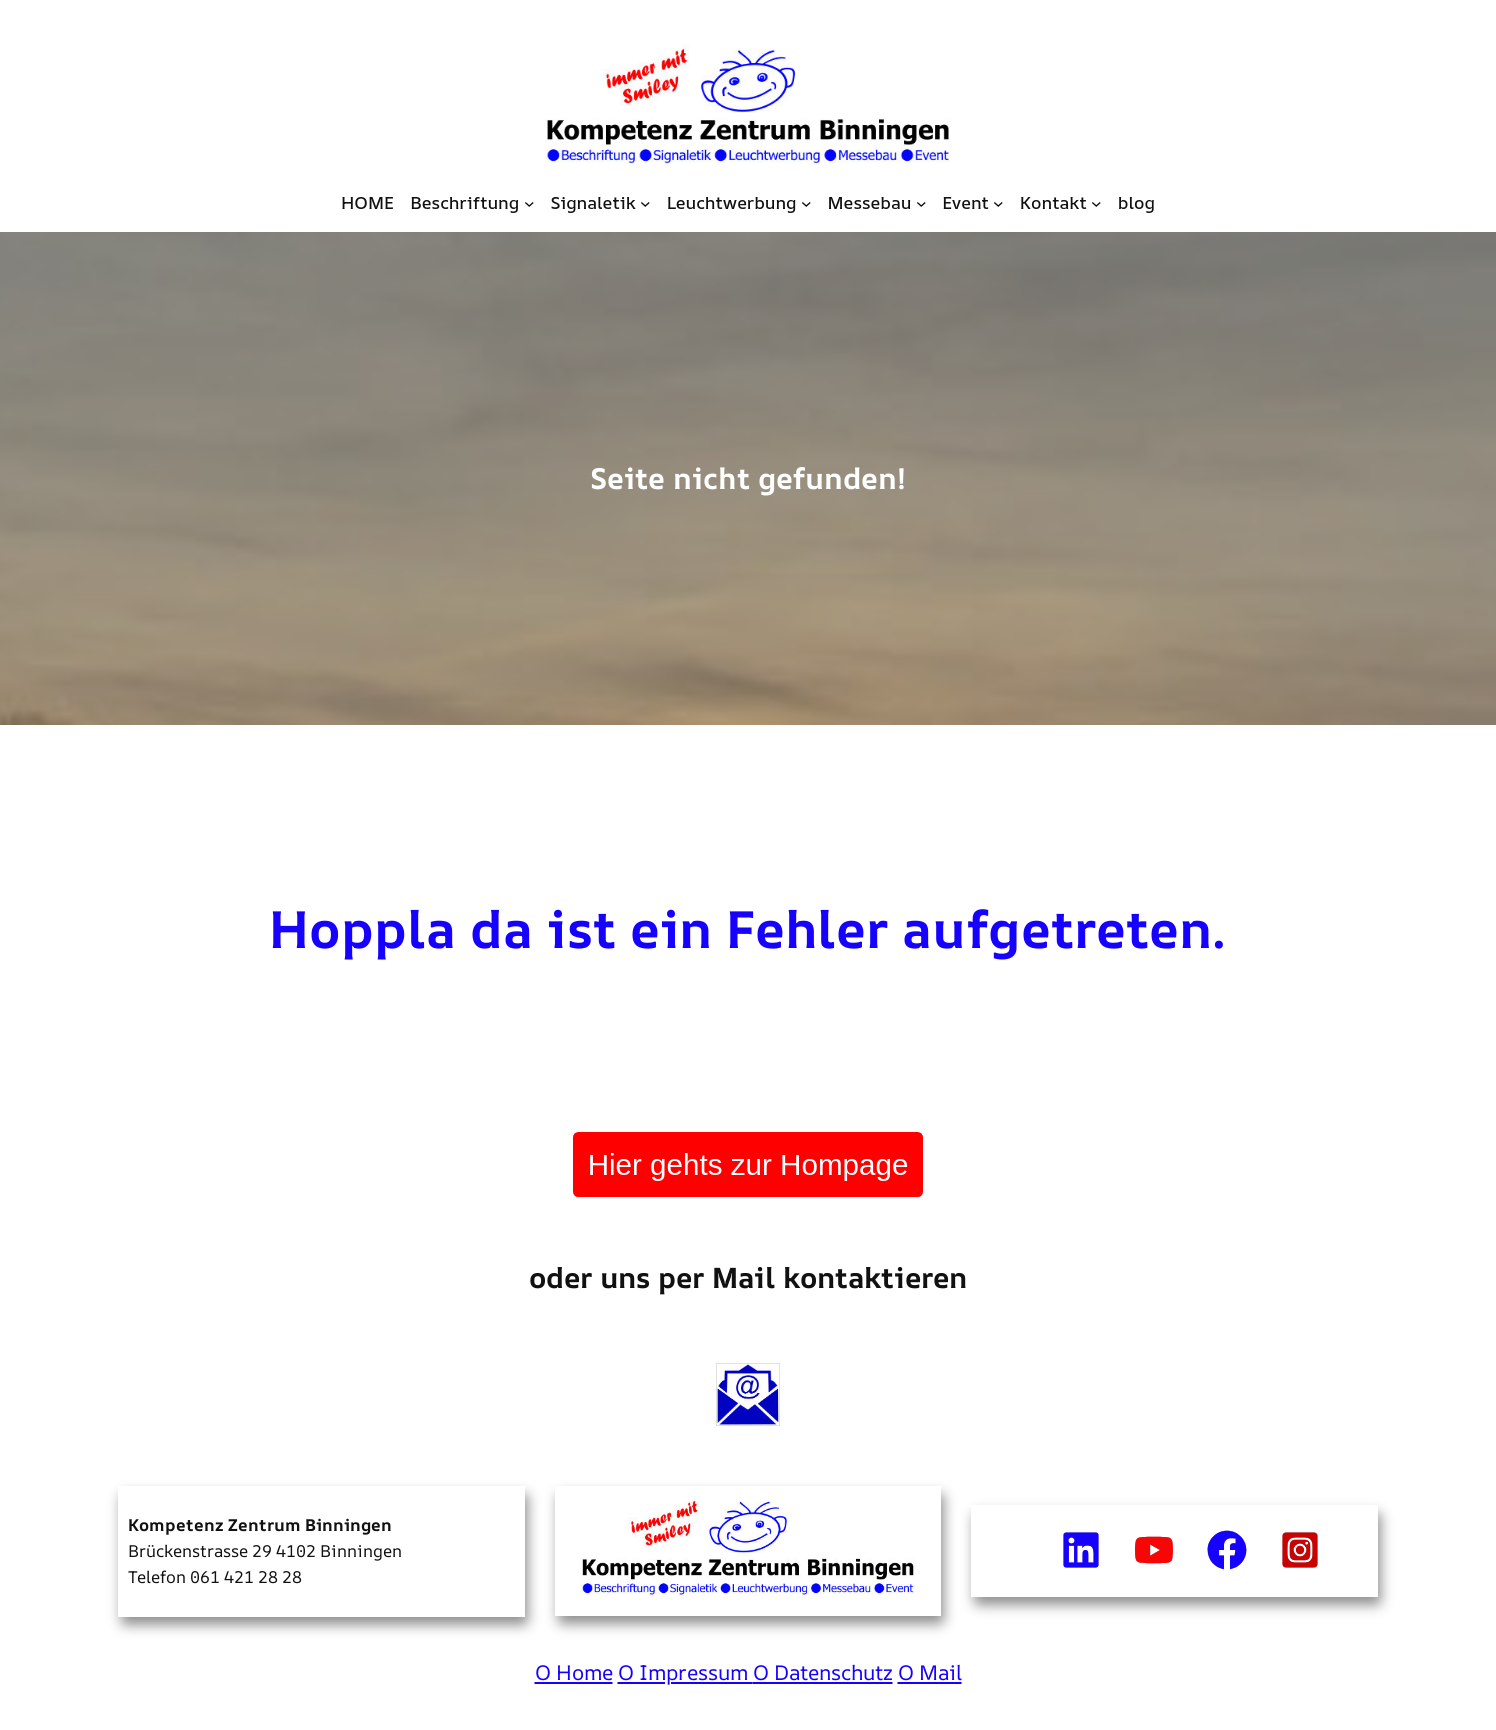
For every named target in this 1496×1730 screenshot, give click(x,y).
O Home (574, 1672)
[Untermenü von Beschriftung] (529, 202)
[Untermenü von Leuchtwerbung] (806, 202)
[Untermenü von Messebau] (921, 202)
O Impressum (685, 1672)
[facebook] (1227, 1550)
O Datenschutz (823, 1672)
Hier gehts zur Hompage (748, 1164)
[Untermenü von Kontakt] (1096, 202)
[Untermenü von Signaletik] (645, 202)
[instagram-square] (1300, 1550)
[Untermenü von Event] (998, 202)
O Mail (930, 1672)
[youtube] (1154, 1550)
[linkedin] (1081, 1550)
